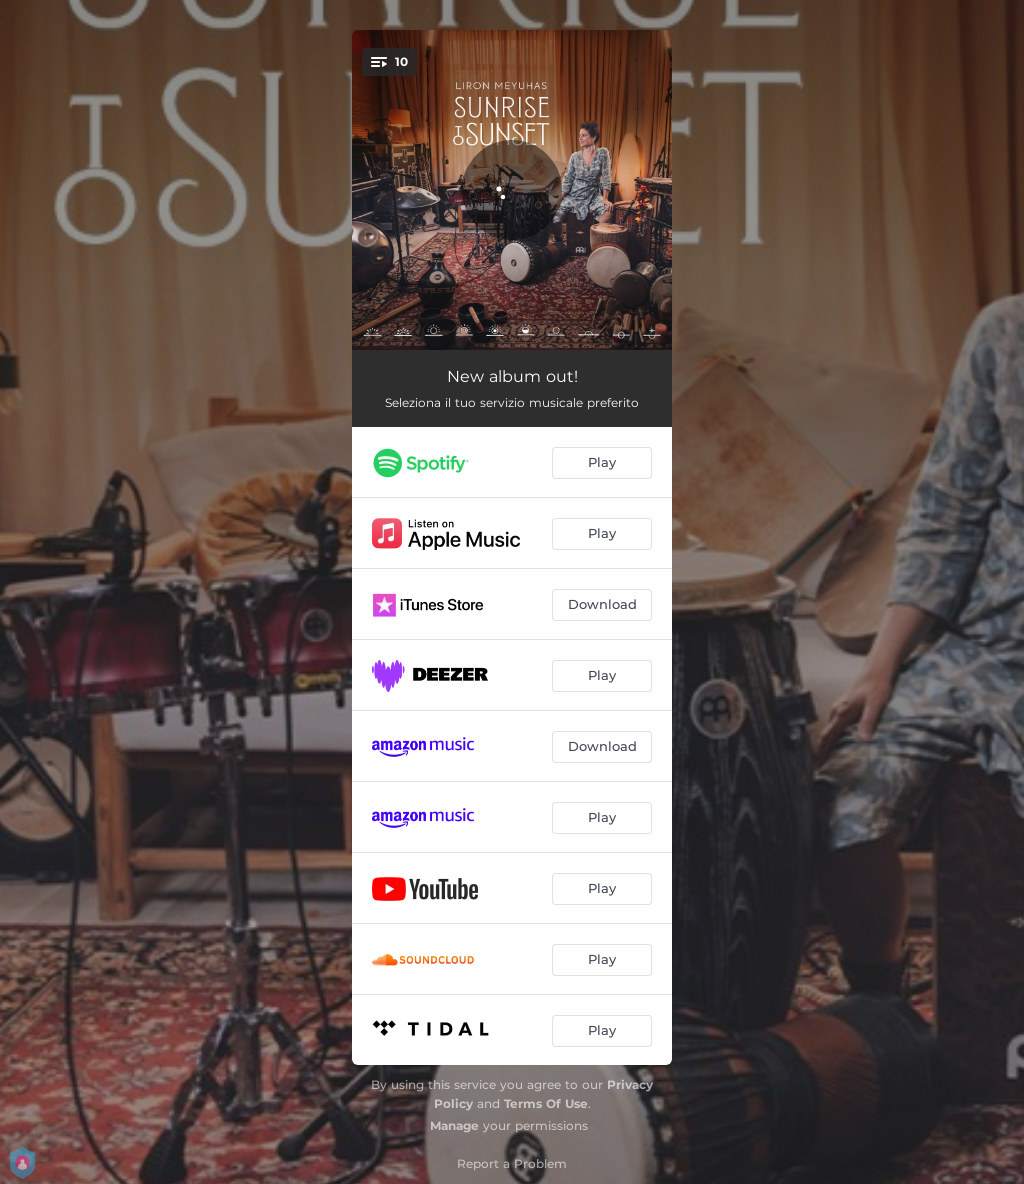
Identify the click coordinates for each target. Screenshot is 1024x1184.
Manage (454, 1125)
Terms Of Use (546, 1103)
